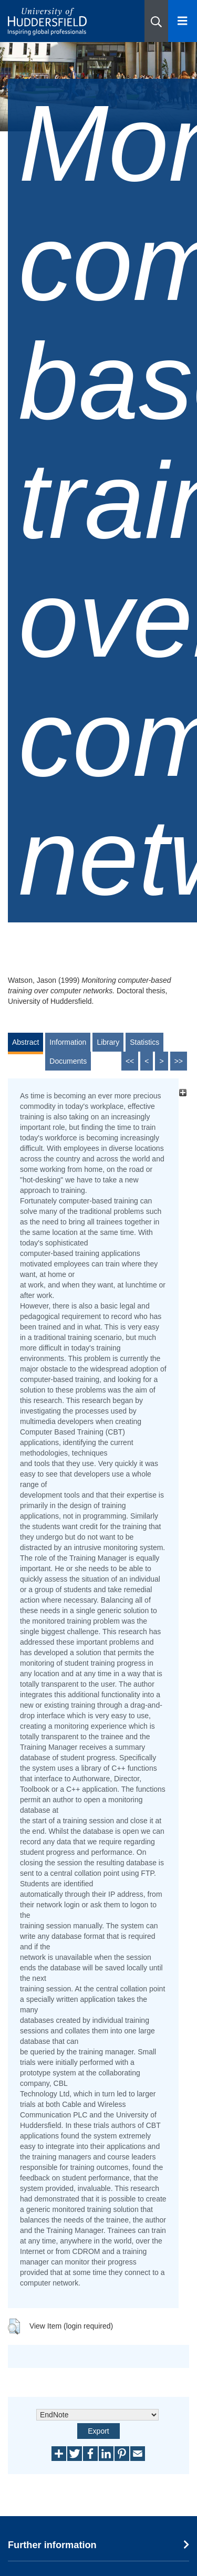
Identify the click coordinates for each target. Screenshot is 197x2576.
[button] (156, 21)
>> (178, 1061)
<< (130, 1061)
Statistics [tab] (144, 1042)
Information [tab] (67, 1042)
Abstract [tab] (25, 1042)
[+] (182, 1093)
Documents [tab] (68, 1061)
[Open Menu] (182, 21)
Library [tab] (108, 1042)
